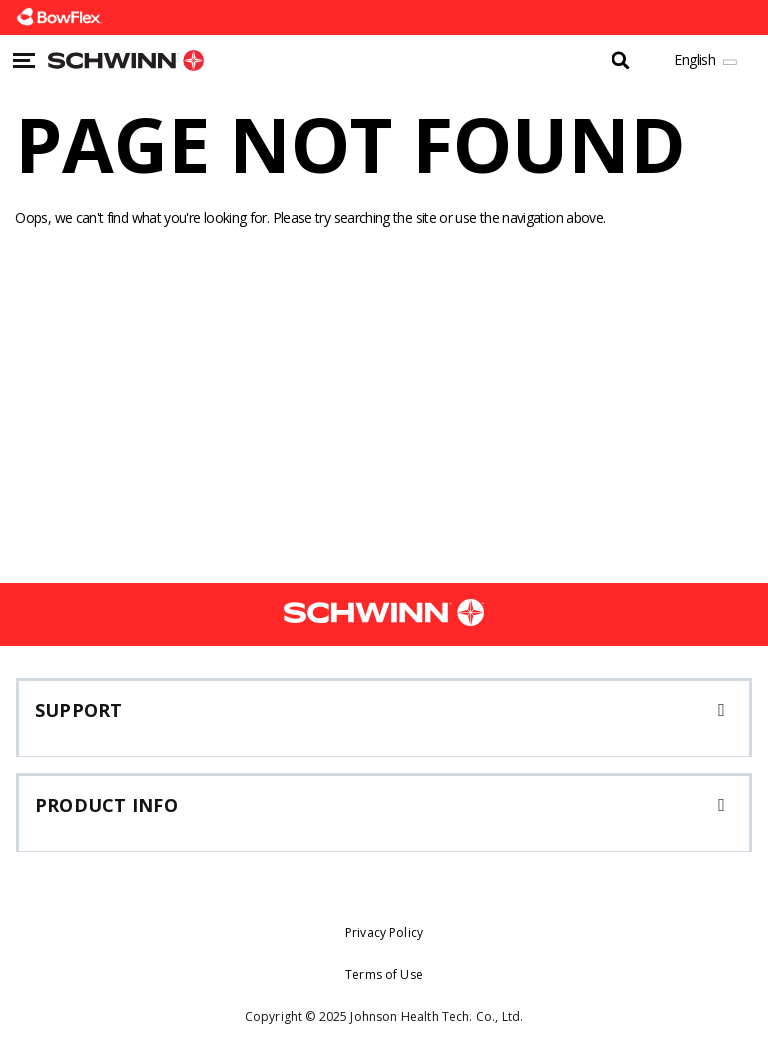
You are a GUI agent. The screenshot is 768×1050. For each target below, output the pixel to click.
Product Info (106, 805)
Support (79, 710)
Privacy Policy (384, 932)
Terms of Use (384, 974)
